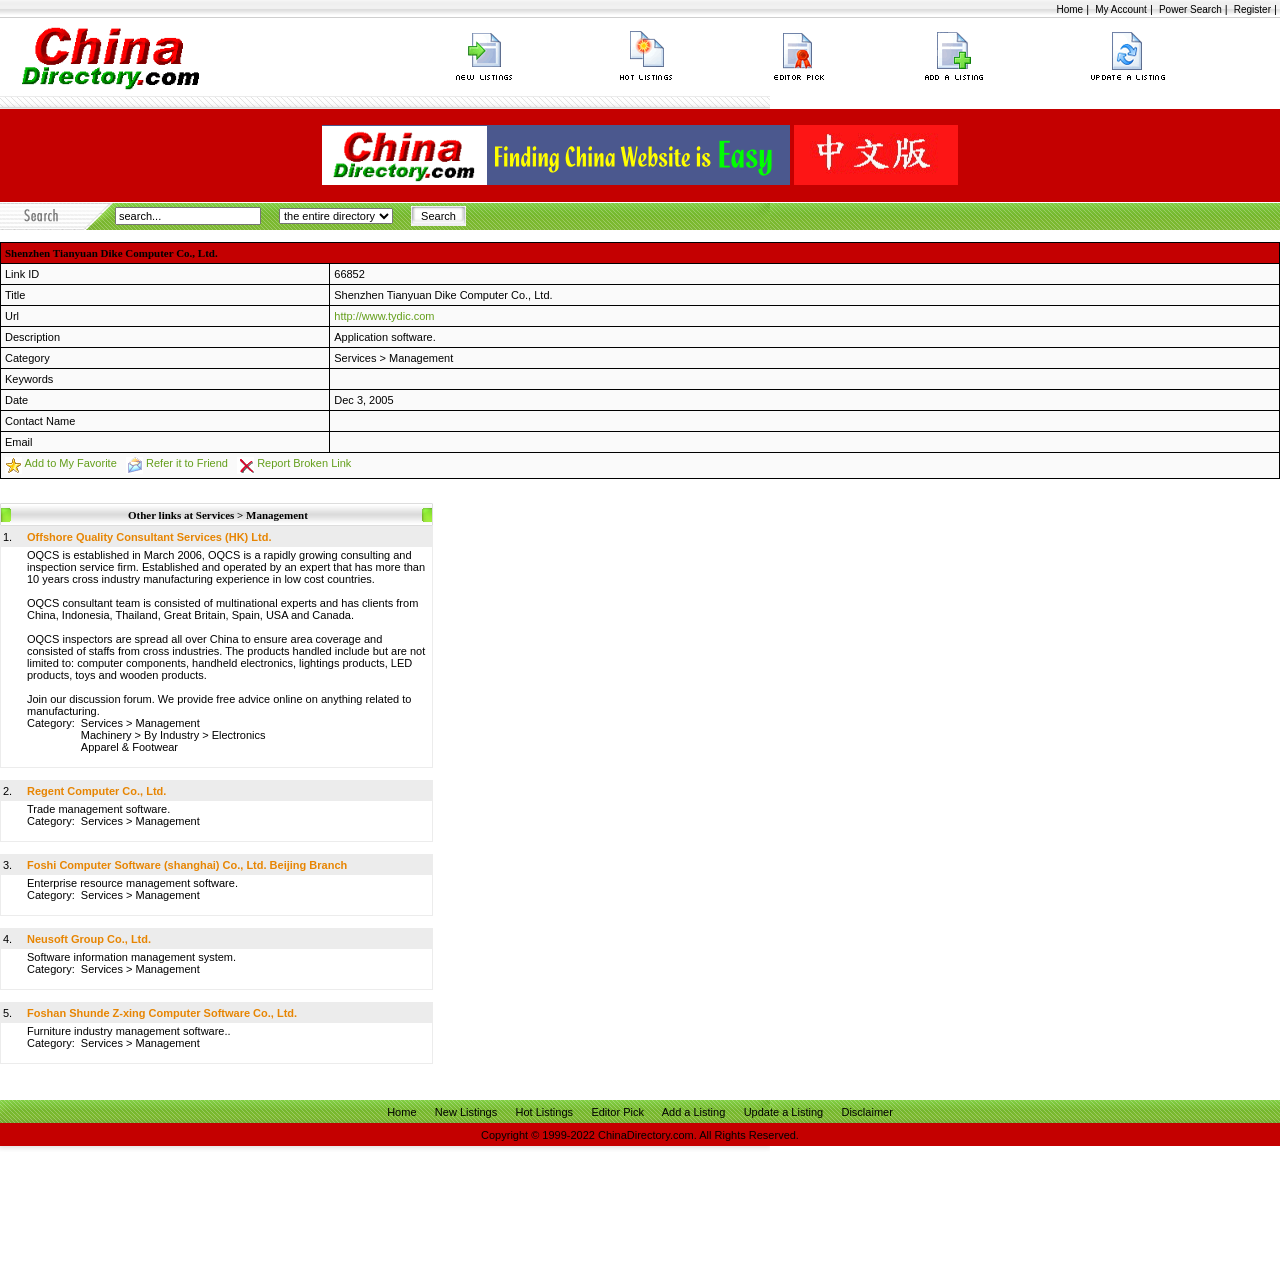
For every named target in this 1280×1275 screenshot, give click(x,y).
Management (421, 358)
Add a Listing (694, 1112)
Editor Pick (617, 1112)
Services (355, 358)
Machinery (106, 735)
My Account (1121, 9)
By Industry (171, 735)
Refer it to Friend (187, 463)
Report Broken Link (304, 463)
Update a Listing (784, 1112)
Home (1069, 9)
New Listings (466, 1112)
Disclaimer (866, 1112)
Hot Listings (544, 1112)
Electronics (239, 735)
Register (1252, 9)
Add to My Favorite (70, 463)
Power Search (1190, 9)
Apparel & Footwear (129, 747)
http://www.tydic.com (384, 316)
